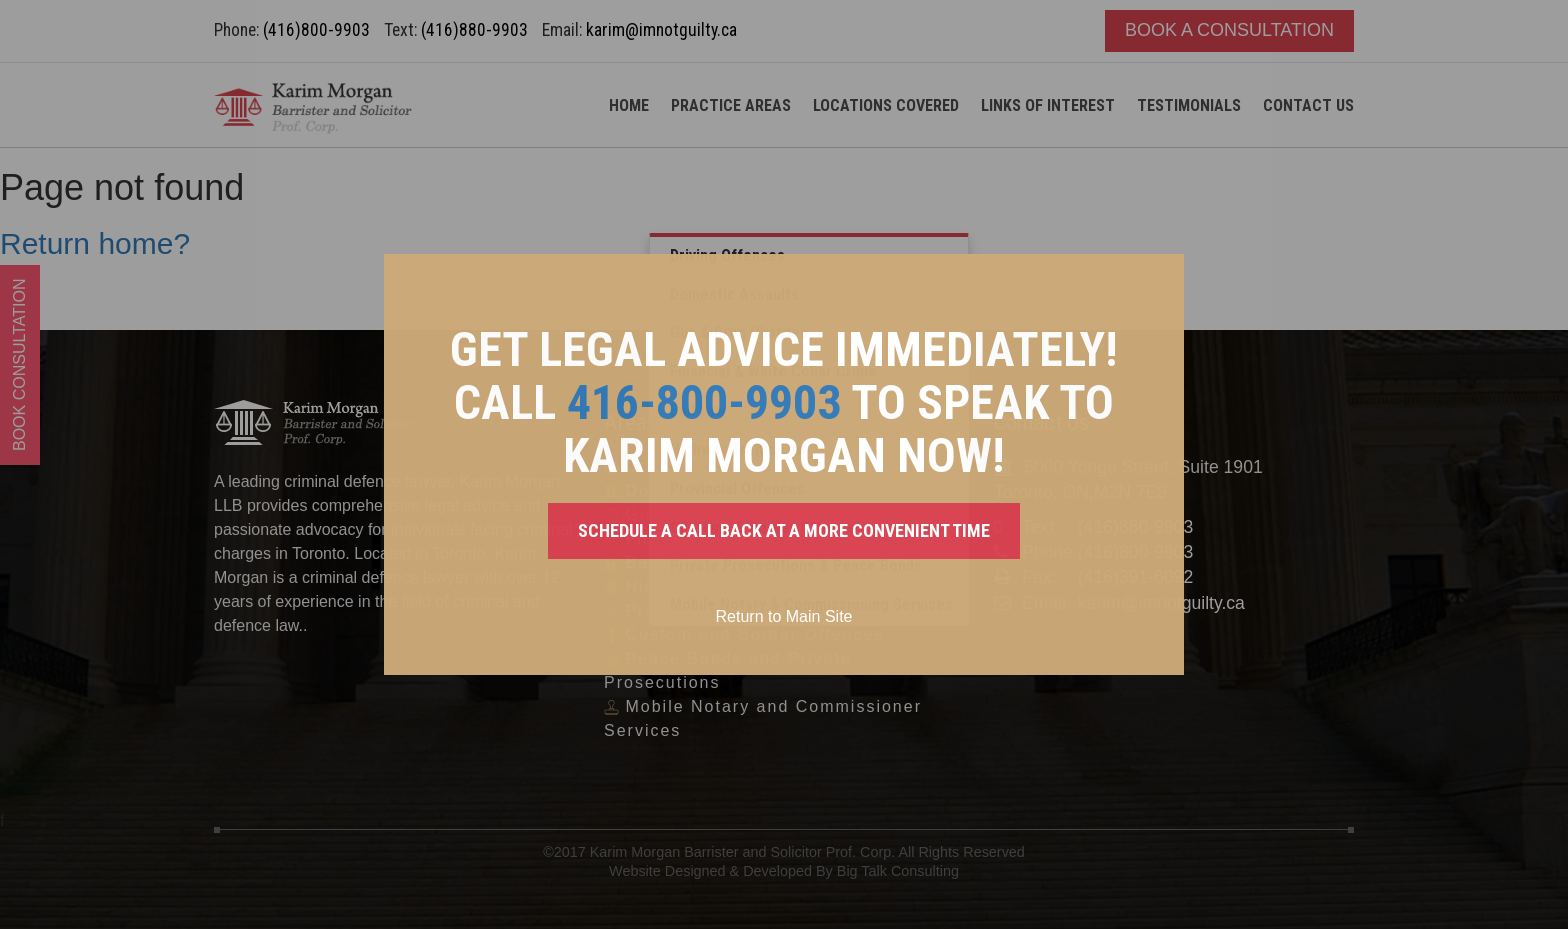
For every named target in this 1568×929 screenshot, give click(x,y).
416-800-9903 (704, 402)
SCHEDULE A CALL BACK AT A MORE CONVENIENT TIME (784, 530)
